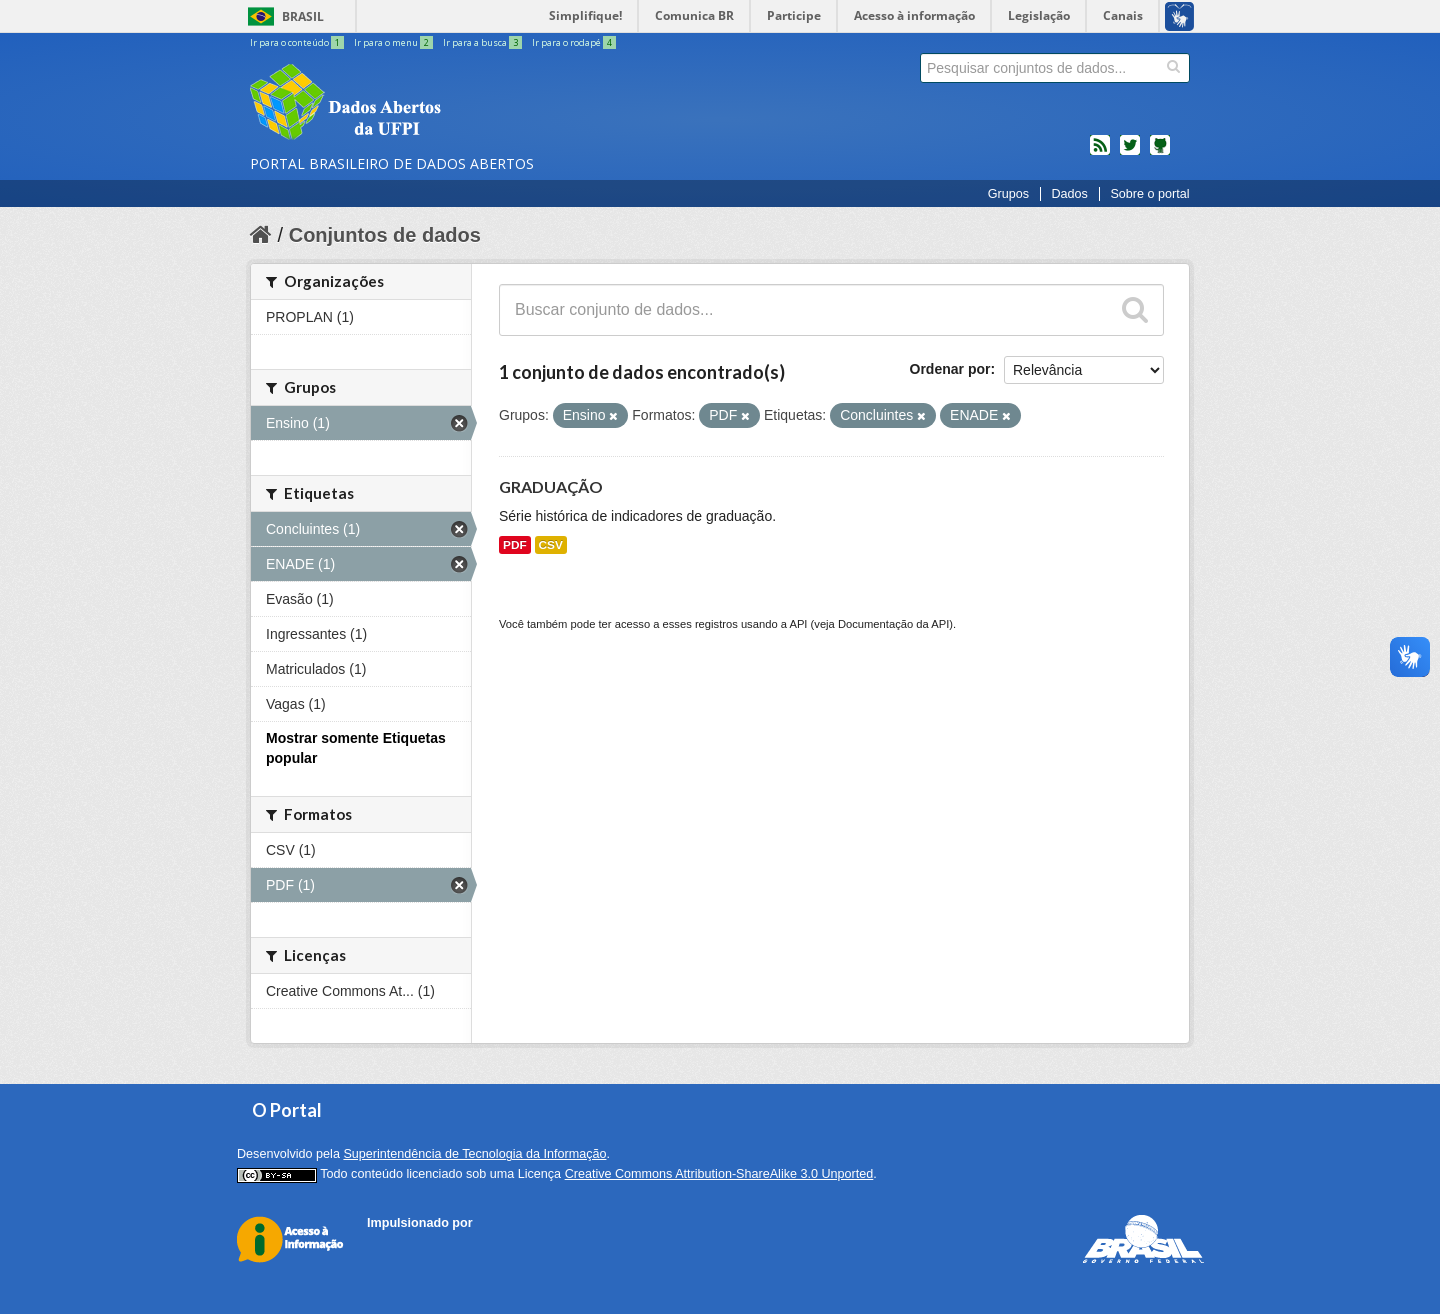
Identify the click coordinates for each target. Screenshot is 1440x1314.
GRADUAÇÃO (551, 486)
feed (1100, 153)
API (798, 624)
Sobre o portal (1149, 194)
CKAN (401, 1245)
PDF (515, 545)
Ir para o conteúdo (298, 42)
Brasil (303, 16)
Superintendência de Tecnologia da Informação (474, 1154)
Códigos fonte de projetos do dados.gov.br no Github (1160, 153)
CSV (551, 545)
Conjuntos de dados (385, 235)
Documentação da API (893, 624)
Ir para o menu (394, 42)
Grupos (1008, 194)
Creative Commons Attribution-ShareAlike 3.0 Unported (719, 1174)
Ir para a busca (483, 42)
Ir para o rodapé (574, 42)
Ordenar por (950, 369)
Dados (1069, 194)
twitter (1130, 153)
